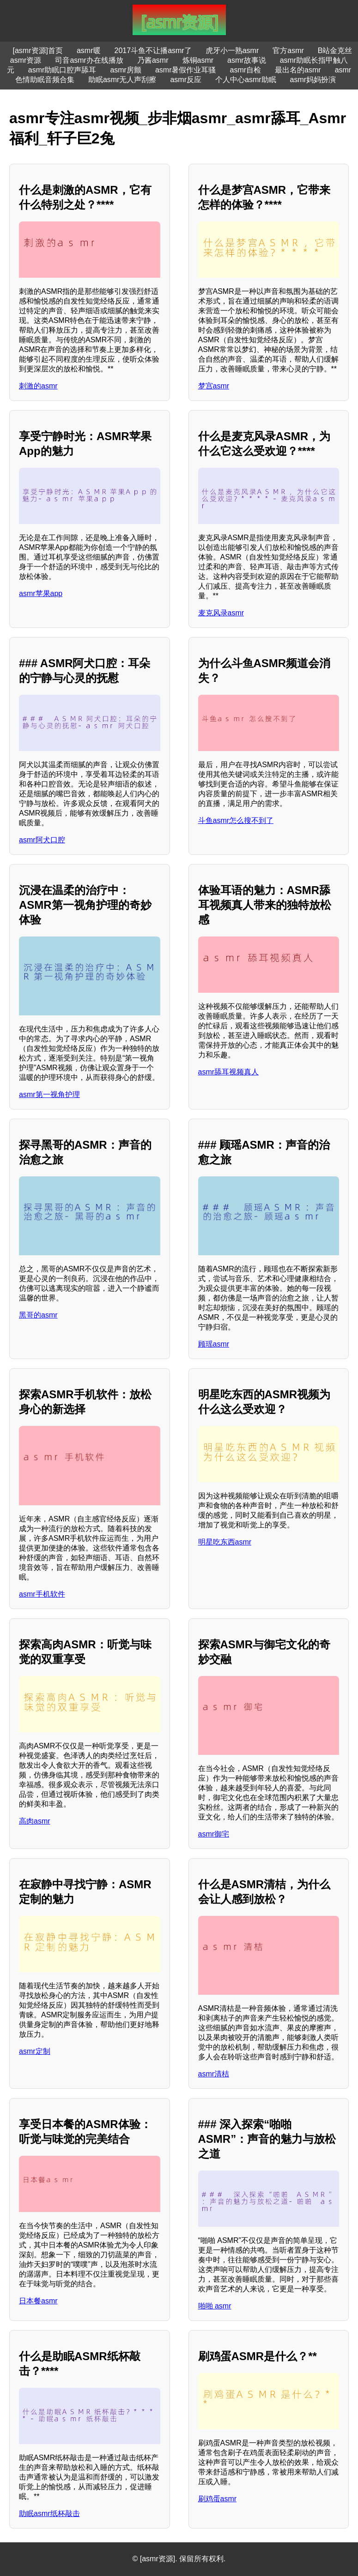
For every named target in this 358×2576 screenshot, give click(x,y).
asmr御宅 (214, 1834)
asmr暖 (89, 50)
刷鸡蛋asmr (217, 2499)
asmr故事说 (246, 60)
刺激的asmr (38, 386)
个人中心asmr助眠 (245, 79)
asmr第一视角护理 (49, 1094)
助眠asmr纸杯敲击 (49, 2513)
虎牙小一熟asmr (232, 50)
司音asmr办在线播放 (89, 60)
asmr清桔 (214, 2074)
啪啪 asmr (214, 2306)
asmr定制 (34, 2051)
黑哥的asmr (38, 1315)
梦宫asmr (214, 386)
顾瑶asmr (214, 1344)
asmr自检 (245, 70)
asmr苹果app (40, 593)
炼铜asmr (198, 60)
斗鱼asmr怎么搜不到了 (236, 820)
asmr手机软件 (42, 1594)
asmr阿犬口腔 (42, 840)
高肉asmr (34, 1821)
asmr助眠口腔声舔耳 (62, 70)
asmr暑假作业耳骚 (185, 70)
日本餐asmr (38, 2301)
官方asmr (288, 50)
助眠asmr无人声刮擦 (122, 79)
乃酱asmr (153, 60)
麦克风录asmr (221, 613)
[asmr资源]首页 (38, 50)
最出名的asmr (298, 70)
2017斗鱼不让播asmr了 (153, 50)
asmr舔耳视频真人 (228, 1072)
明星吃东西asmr (225, 1542)
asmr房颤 (125, 70)
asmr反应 (185, 79)
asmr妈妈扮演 (313, 79)
